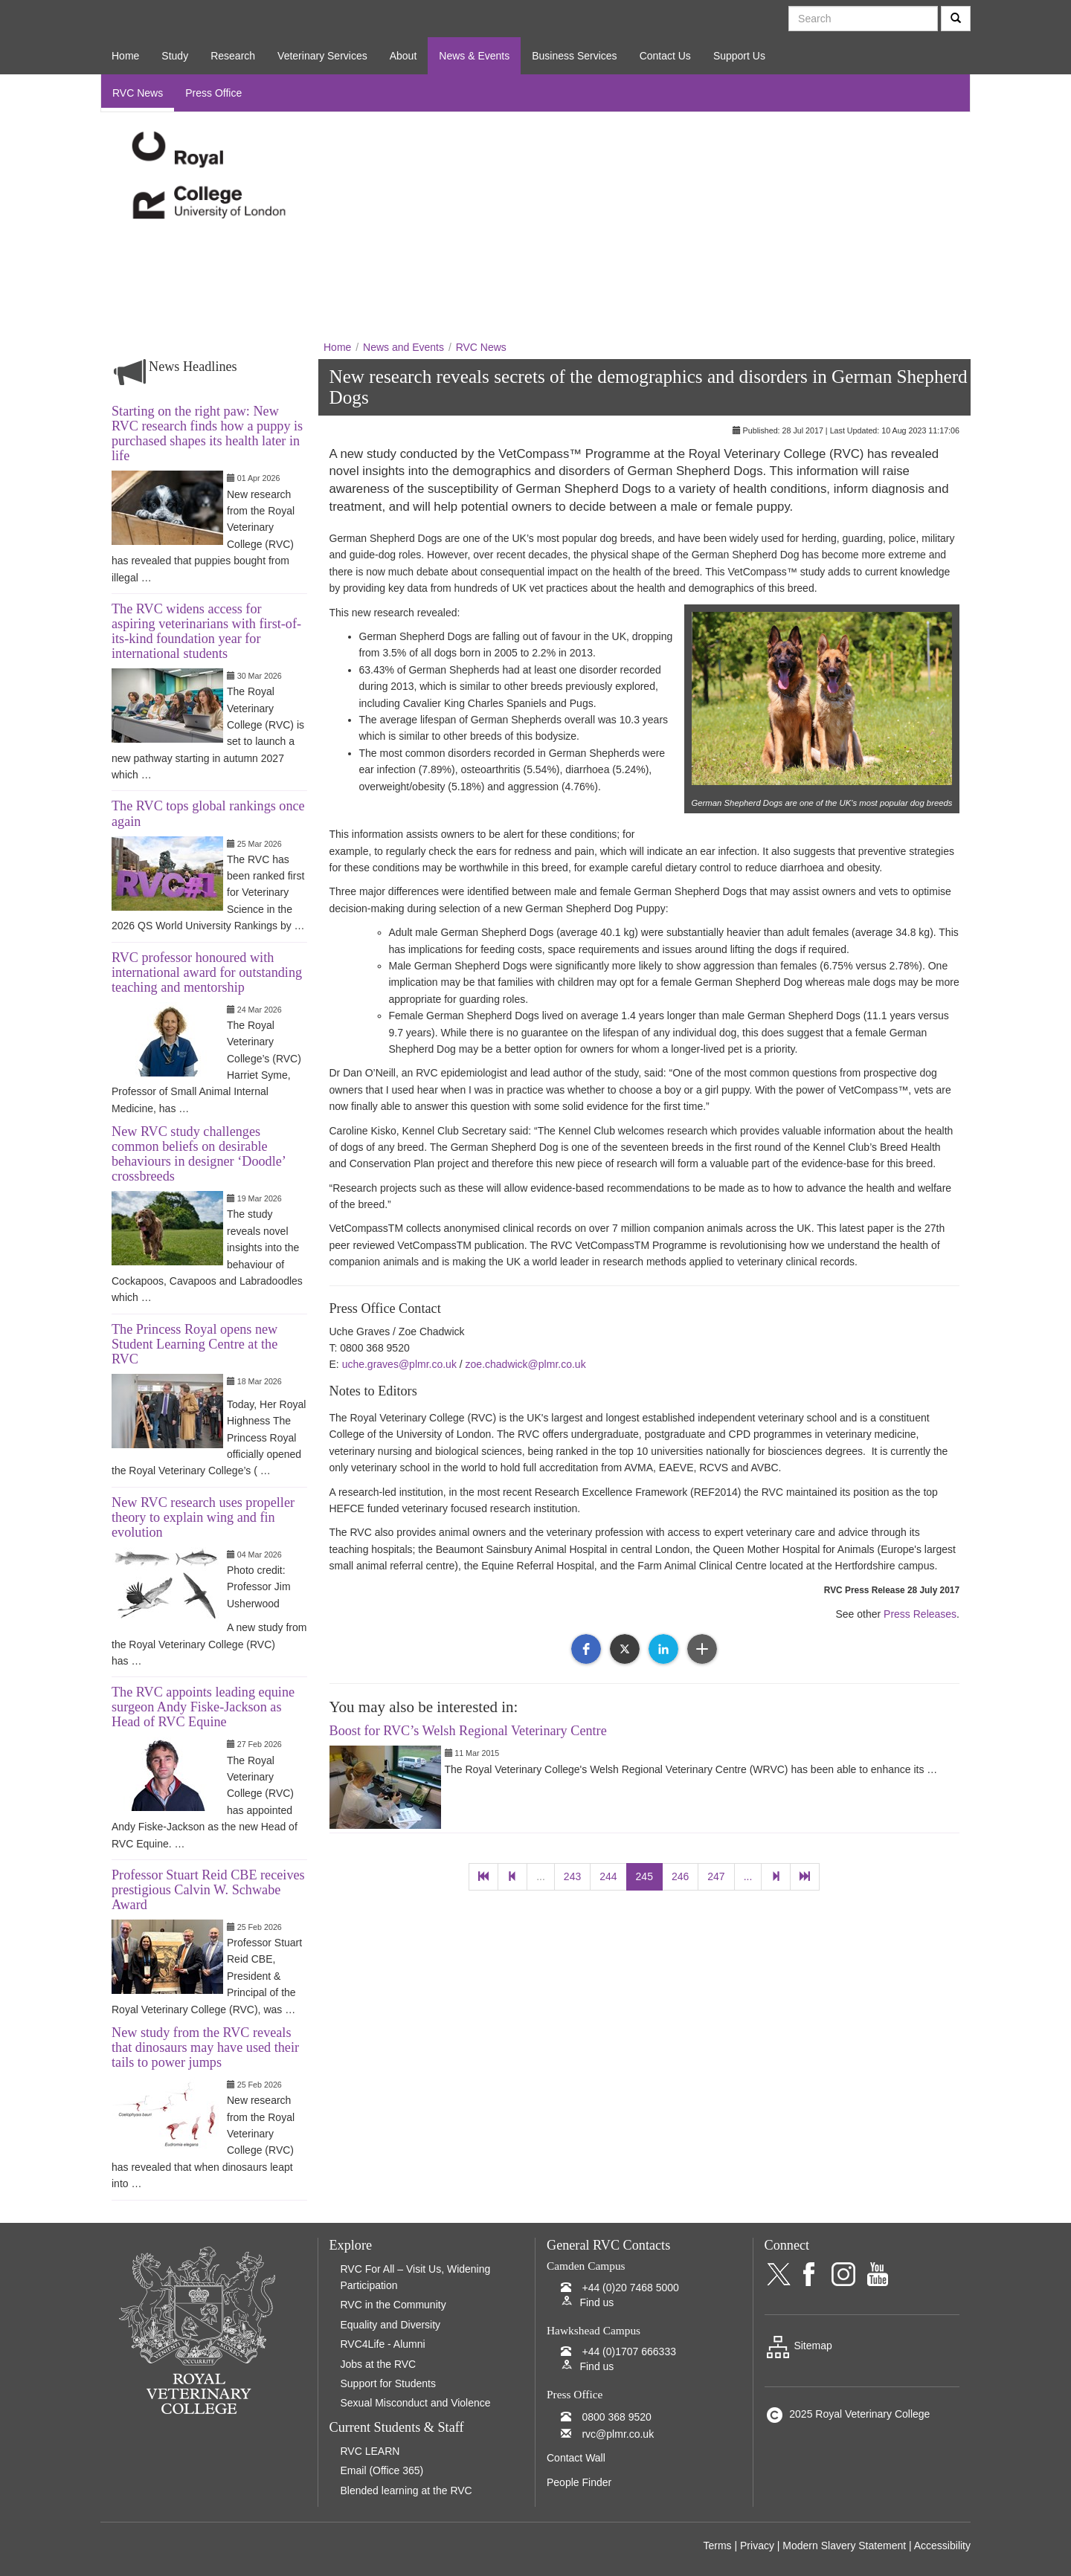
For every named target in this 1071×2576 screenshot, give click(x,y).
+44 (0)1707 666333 (629, 2351)
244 (608, 1876)
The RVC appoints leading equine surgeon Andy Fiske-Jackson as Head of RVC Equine (203, 1707)
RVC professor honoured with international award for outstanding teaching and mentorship (207, 972)
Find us (596, 2302)
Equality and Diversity (391, 2325)
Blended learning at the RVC (406, 2490)
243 (572, 1876)
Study (174, 56)
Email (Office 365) (382, 2470)
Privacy (757, 2545)
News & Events (474, 56)
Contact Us (665, 56)
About (403, 56)
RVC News (137, 93)
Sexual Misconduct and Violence (416, 2403)
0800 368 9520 (616, 2417)
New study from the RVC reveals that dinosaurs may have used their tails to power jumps (205, 2047)
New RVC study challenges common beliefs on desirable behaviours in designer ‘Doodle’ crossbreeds (199, 1154)
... (540, 1876)
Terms (717, 2545)
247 (715, 1876)
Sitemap (798, 2345)
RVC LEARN (370, 2451)
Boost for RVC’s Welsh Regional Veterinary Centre (468, 1730)
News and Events (403, 347)
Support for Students (388, 2383)
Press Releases (920, 1614)
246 (680, 1876)
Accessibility (942, 2545)
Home (125, 56)
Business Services (574, 56)
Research (232, 56)
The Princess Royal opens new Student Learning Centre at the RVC (194, 1344)
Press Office (213, 93)
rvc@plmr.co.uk (618, 2434)
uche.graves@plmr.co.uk (399, 1364)
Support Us (739, 56)
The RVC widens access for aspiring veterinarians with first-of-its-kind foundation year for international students (206, 631)
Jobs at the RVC (378, 2364)
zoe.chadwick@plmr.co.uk (526, 1364)
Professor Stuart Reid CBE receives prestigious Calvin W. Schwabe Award (208, 1890)
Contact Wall (576, 2458)
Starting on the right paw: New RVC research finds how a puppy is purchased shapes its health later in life (207, 433)
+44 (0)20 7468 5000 (630, 2287)
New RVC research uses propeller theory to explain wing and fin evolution (203, 1517)
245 (644, 1876)
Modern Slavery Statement (844, 2545)
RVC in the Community (393, 2305)
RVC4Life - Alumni (383, 2344)
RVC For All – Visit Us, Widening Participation (416, 2277)
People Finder (579, 2482)
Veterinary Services (322, 56)
